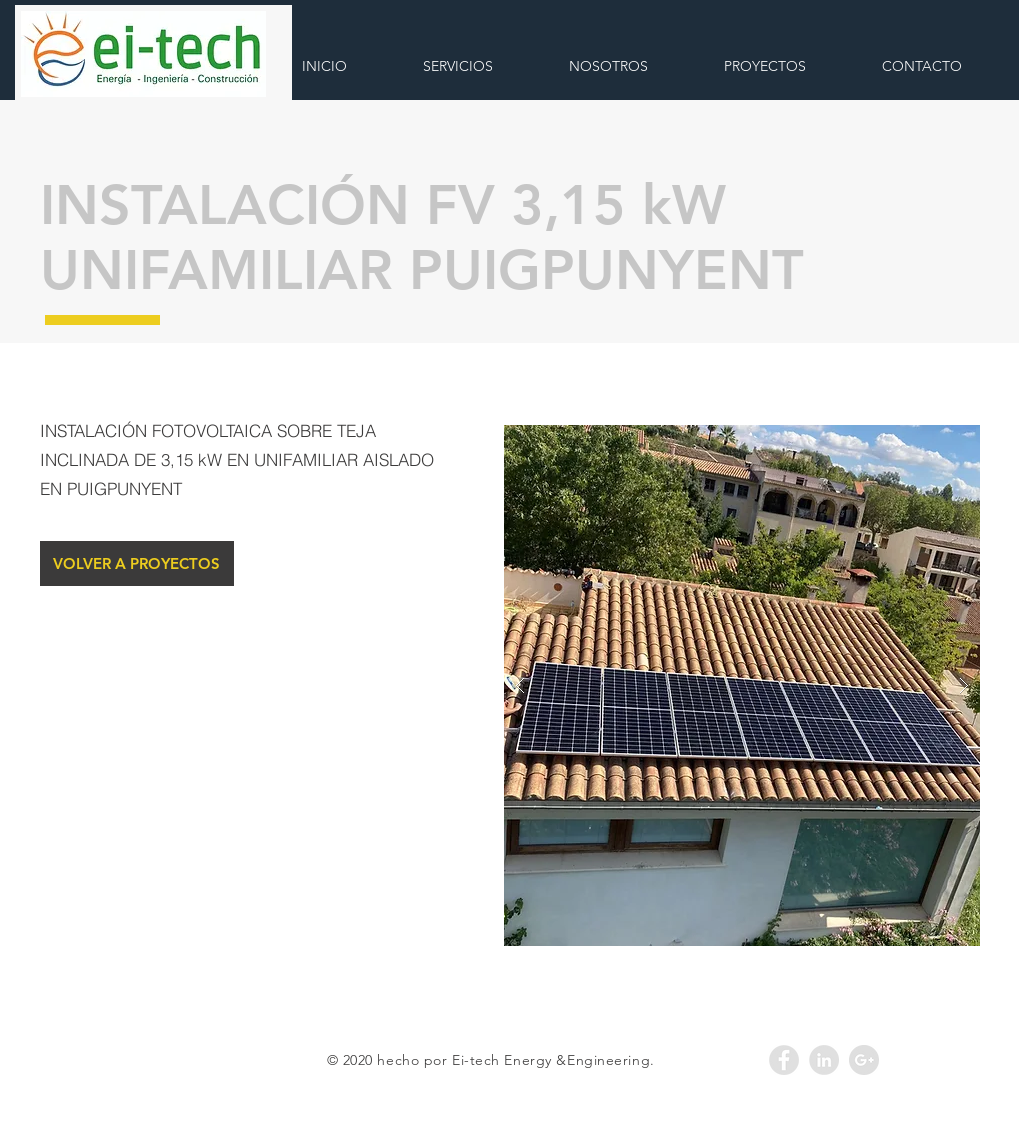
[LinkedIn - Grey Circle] (824, 1060)
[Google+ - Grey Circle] (864, 1060)
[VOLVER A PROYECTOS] (137, 563)
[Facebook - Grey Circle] (784, 1060)
